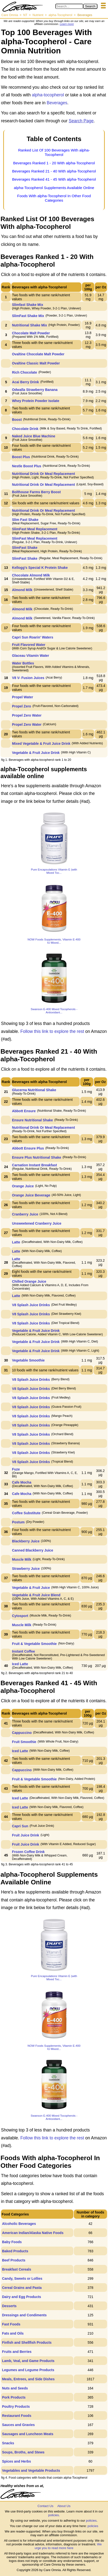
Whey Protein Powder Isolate (35, 401)
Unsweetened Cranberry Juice (37, 1223)
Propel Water (22, 697)
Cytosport (20, 1616)
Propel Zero (21, 706)
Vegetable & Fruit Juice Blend (36, 1595)
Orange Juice (23, 1186)
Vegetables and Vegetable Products (31, 2470)
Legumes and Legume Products (28, 2370)
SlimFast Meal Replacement (34, 529)
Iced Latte (20, 1664)
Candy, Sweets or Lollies (22, 2278)
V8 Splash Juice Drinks (31, 1305)
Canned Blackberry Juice (32, 1550)
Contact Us (45, 2506)
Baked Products (15, 2251)
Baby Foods (12, 2242)
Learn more (67, 23)
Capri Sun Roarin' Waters (32, 637)
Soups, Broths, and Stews (23, 2452)
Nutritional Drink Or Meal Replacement (43, 474)
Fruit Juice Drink (25, 1835)
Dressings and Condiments (24, 2315)
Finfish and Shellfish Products (26, 2342)
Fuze (16, 1469)
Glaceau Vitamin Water (30, 656)
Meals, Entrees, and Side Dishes (28, 2379)
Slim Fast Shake (25, 520)
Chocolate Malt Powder (31, 333)
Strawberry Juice (26, 1569)
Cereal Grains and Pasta (22, 2288)
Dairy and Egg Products (21, 2297)
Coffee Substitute (26, 1513)
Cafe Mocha (21, 1482)
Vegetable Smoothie (28, 1360)
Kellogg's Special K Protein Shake (40, 568)
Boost (17, 420)
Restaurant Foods (16, 2416)
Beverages (57, 102)
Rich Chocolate (24, 372)
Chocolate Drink (25, 429)
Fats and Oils (13, 2333)
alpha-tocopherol (48, 94)
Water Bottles (23, 663)
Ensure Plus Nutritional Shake (36, 1157)
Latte (16, 1242)
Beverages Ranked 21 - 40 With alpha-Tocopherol (54, 171)
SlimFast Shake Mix (28, 316)
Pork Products (14, 2397)
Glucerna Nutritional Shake (34, 1090)
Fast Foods (11, 2324)
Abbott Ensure (24, 1111)
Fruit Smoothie (24, 1742)
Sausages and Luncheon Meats (27, 2434)
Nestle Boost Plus (26, 466)
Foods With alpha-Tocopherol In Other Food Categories (54, 198)
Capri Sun (20, 1826)
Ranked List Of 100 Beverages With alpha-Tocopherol (54, 152)
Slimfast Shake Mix (27, 305)
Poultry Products (16, 2406)
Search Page (81, 120)
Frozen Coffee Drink (28, 1852)
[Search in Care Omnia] (69, 6)
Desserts (9, 2306)
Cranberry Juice (25, 1214)
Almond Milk (22, 590)
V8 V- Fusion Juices (28, 678)
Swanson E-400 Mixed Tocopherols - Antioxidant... (54, 1010)
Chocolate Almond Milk (31, 575)
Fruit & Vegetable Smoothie (34, 1644)
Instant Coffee (23, 1651)
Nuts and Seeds (15, 2388)
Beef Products (13, 2260)
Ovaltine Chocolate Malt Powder (38, 354)
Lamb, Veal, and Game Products (28, 2361)
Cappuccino (22, 1733)
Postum (18, 1522)
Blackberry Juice (26, 1541)
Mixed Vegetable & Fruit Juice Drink (41, 743)
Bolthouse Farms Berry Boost (36, 492)
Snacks (8, 2443)
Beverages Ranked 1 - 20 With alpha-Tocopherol (54, 163)
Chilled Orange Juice (29, 1281)
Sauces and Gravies (18, 2425)
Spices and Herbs (16, 2461)
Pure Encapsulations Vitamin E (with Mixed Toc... (54, 871)
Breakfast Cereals (16, 2269)
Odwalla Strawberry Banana (35, 390)
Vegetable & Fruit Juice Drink (36, 753)
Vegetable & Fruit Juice (31, 1588)
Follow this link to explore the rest (52, 1031)
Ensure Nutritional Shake (32, 1120)
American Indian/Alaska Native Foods (32, 2233)
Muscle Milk (21, 1559)
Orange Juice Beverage (31, 1195)
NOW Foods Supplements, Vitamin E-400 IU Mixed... (54, 941)
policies (53, 2515)
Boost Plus (21, 457)
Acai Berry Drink (25, 382)
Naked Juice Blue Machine (33, 436)
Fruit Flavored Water (29, 645)
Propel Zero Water (27, 715)
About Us (63, 2506)
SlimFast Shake (25, 548)
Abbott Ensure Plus (28, 1148)
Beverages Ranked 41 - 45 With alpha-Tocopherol (54, 179)
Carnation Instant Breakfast (34, 1165)
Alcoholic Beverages (19, 2224)
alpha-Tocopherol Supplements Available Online (54, 188)
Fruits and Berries (16, 2352)
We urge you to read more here (68, 2546)
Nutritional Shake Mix (29, 325)
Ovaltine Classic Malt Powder (36, 363)
